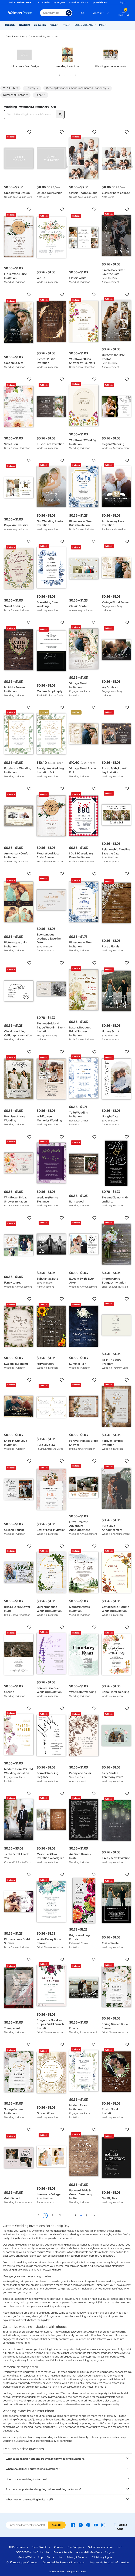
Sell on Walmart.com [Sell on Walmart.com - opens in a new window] (100, 2547)
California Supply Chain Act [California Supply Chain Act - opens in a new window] (22, 2562)
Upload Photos (99, 2)
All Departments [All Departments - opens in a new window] (18, 2547)
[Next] (94, 2215)
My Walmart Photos (78, 2)
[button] (18, 132)
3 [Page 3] (60, 2215)
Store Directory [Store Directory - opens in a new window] (41, 2547)
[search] (60, 114)
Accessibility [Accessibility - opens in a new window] (83, 2552)
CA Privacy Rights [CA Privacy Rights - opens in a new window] (102, 2557)
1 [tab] (59, 74)
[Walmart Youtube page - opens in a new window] (96, 2524)
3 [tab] (69, 74)
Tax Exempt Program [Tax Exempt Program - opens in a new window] (103, 2552)
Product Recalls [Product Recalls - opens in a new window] (62, 2552)
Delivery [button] (32, 88)
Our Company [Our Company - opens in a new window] (76, 2547)
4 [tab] (74, 74)
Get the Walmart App (30, 2557)
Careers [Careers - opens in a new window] (58, 2547)
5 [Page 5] (75, 2215)
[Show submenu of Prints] (70, 24)
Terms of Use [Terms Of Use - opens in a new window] (54, 2557)
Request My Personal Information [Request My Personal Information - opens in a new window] (109, 2562)
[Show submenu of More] (106, 24)
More (101, 25)
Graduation (40, 25)
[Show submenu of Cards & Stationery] (95, 24)
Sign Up (56, 2525)
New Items (24, 25)
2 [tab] (64, 74)
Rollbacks (10, 25)
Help (81, 12)
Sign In (123, 2)
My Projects (59, 2)
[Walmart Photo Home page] (20, 13)
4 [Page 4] (67, 2215)
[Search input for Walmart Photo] (53, 12)
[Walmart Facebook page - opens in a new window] (73, 2524)
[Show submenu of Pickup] (58, 24)
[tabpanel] (24, 58)
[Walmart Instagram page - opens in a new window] (103, 2524)
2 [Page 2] (52, 2215)
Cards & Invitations (15, 36)
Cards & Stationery (84, 25)
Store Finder (44, 2)
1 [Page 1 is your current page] (45, 2215)
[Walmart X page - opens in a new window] (81, 2524)
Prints (66, 25)
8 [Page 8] (86, 2215)
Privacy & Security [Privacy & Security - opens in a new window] (77, 2557)
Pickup (53, 25)
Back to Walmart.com (18, 2)
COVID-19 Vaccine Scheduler (32, 2552)
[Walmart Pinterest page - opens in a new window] (88, 2524)
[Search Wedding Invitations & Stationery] (30, 114)
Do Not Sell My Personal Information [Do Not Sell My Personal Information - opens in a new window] (64, 2562)
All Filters (10, 88)
